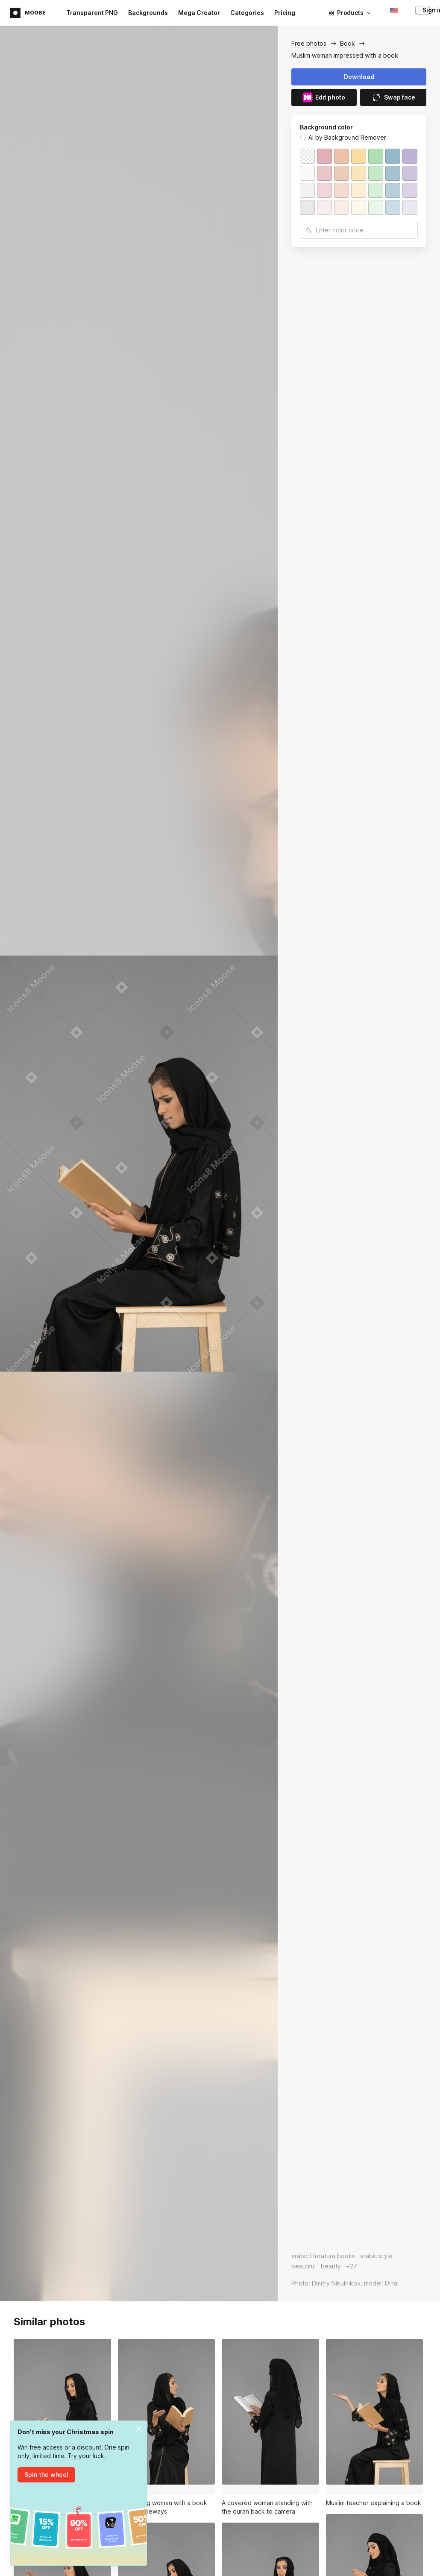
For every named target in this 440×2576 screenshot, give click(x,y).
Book (347, 43)
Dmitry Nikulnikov (336, 2283)
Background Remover (355, 137)
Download (359, 76)
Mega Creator (199, 12)
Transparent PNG (92, 12)
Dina (391, 2283)
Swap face (393, 97)
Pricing (284, 12)
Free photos (308, 43)
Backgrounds (148, 12)
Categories (247, 12)
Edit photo (323, 97)
